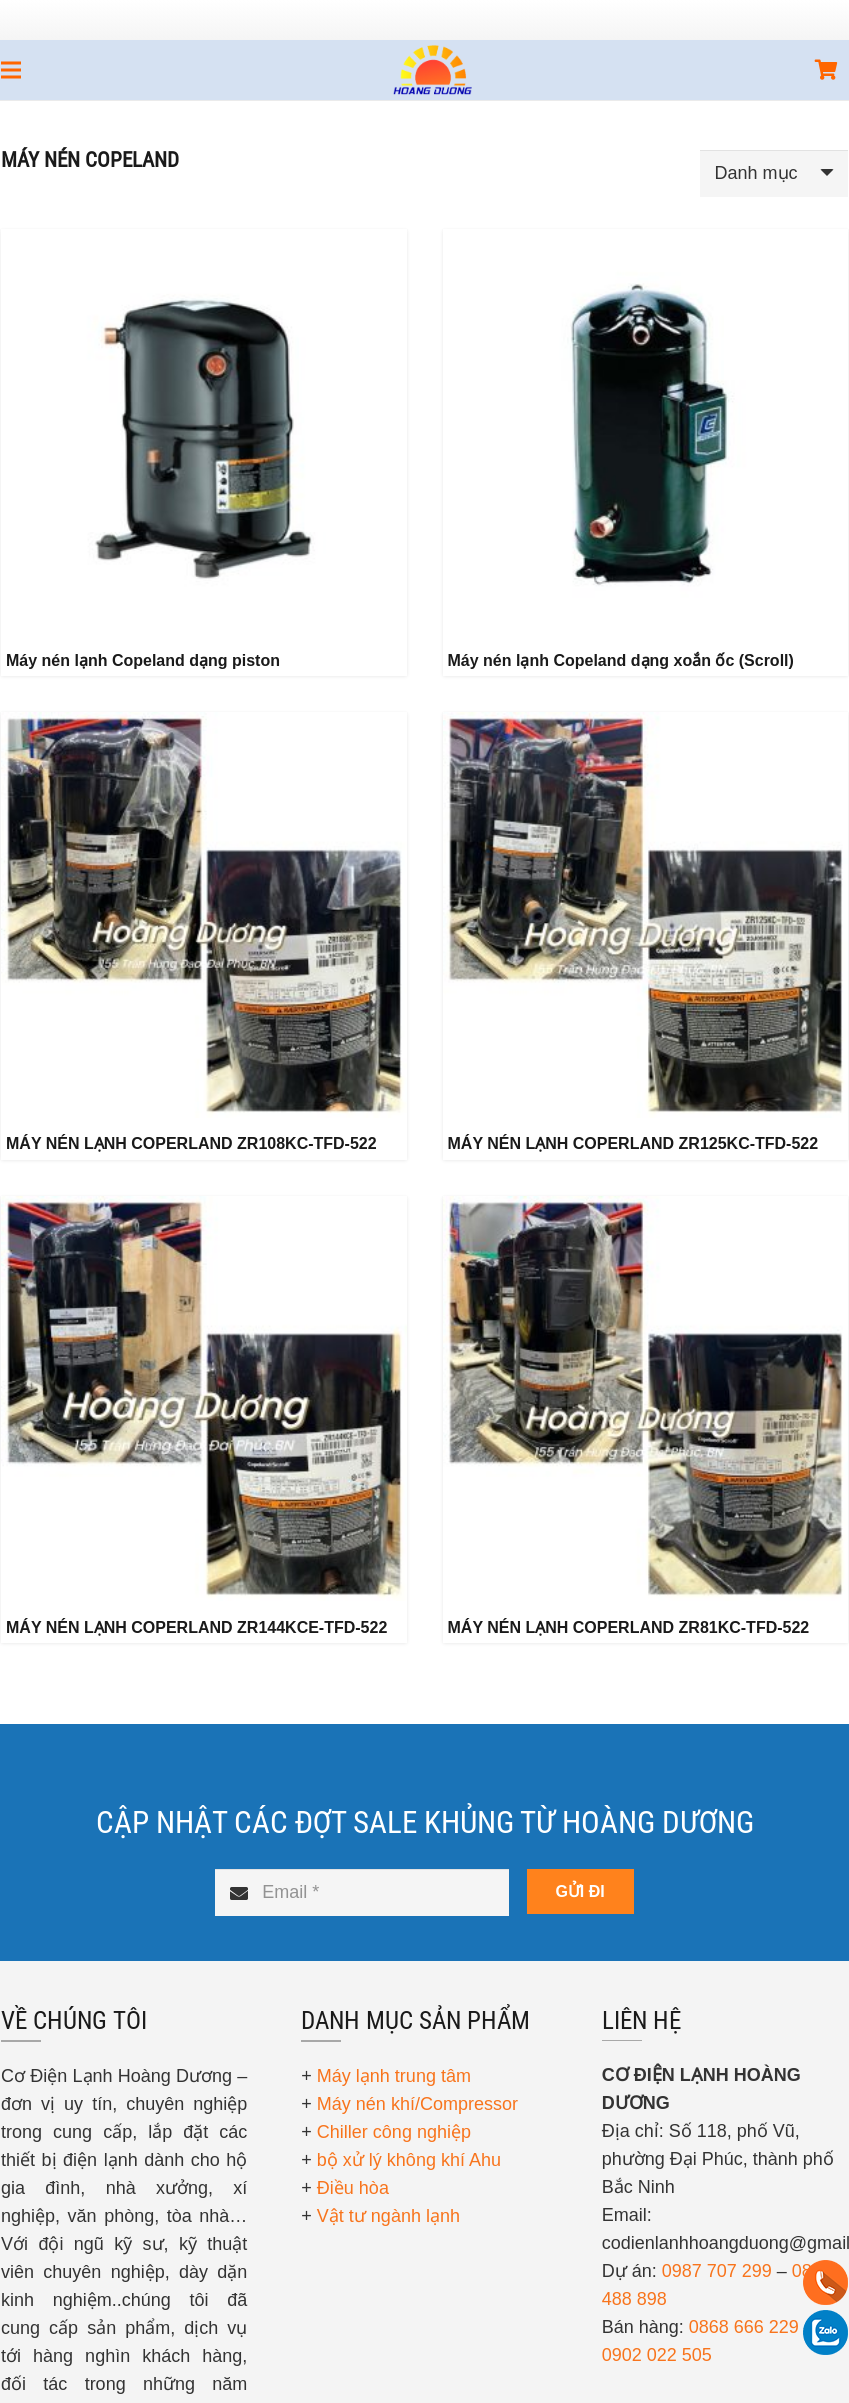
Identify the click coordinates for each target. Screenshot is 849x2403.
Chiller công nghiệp (394, 2132)
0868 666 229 (744, 2327)
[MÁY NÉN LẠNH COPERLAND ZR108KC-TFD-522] (204, 915)
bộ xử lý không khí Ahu (409, 2160)
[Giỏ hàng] (826, 70)
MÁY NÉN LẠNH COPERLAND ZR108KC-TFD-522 (191, 1143)
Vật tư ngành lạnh (388, 2216)
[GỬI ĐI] (580, 1891)
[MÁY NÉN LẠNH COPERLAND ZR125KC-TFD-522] (646, 915)
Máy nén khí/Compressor (417, 2104)
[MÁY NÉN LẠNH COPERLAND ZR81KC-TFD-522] (646, 1399)
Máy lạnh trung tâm (394, 2076)
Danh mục (756, 173)
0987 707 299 (717, 2271)
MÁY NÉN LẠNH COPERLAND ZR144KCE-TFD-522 (196, 1627)
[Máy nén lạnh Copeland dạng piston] (204, 432)
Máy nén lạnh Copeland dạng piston (143, 660)
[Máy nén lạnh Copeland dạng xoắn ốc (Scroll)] (646, 432)
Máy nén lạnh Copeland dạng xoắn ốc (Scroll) (621, 660)
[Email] (361, 1892)
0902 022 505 (657, 2355)
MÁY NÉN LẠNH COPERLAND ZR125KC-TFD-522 (633, 1143)
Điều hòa (353, 2188)
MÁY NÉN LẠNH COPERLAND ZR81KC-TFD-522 (629, 1627)
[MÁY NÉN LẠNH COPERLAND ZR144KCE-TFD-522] (204, 1399)
